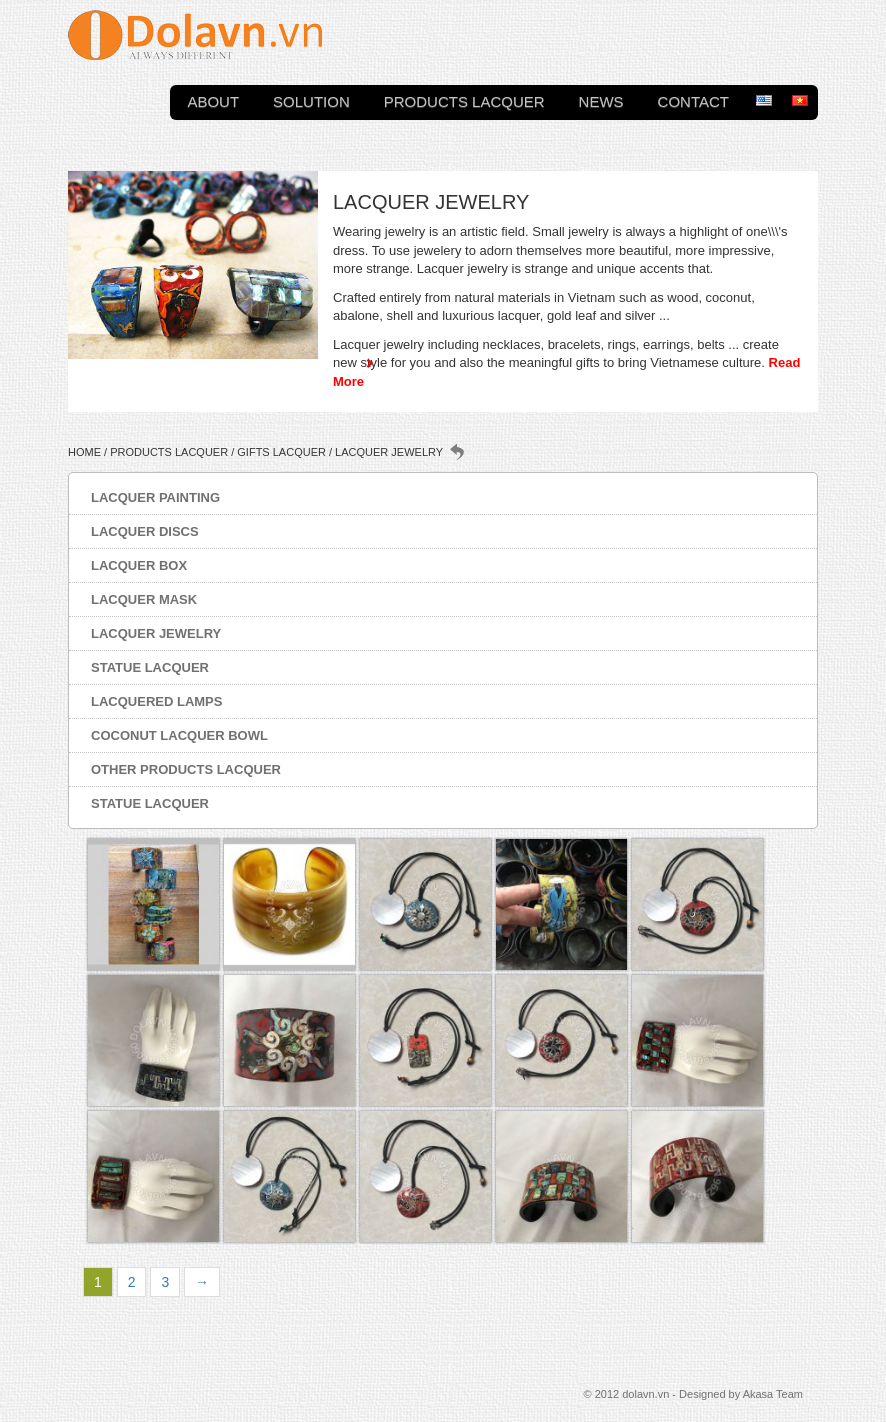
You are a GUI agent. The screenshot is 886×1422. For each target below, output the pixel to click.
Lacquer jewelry (156, 633)
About (213, 99)
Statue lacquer (150, 667)
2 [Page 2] (132, 1282)
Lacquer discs (145, 531)
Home (84, 452)
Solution (311, 99)
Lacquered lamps (156, 701)
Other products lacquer (186, 769)
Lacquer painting (155, 497)
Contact (693, 99)
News (601, 99)
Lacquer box (139, 565)
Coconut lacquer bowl (179, 735)
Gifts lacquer (281, 452)
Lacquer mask (144, 599)
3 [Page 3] (165, 1282)
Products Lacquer (464, 99)
